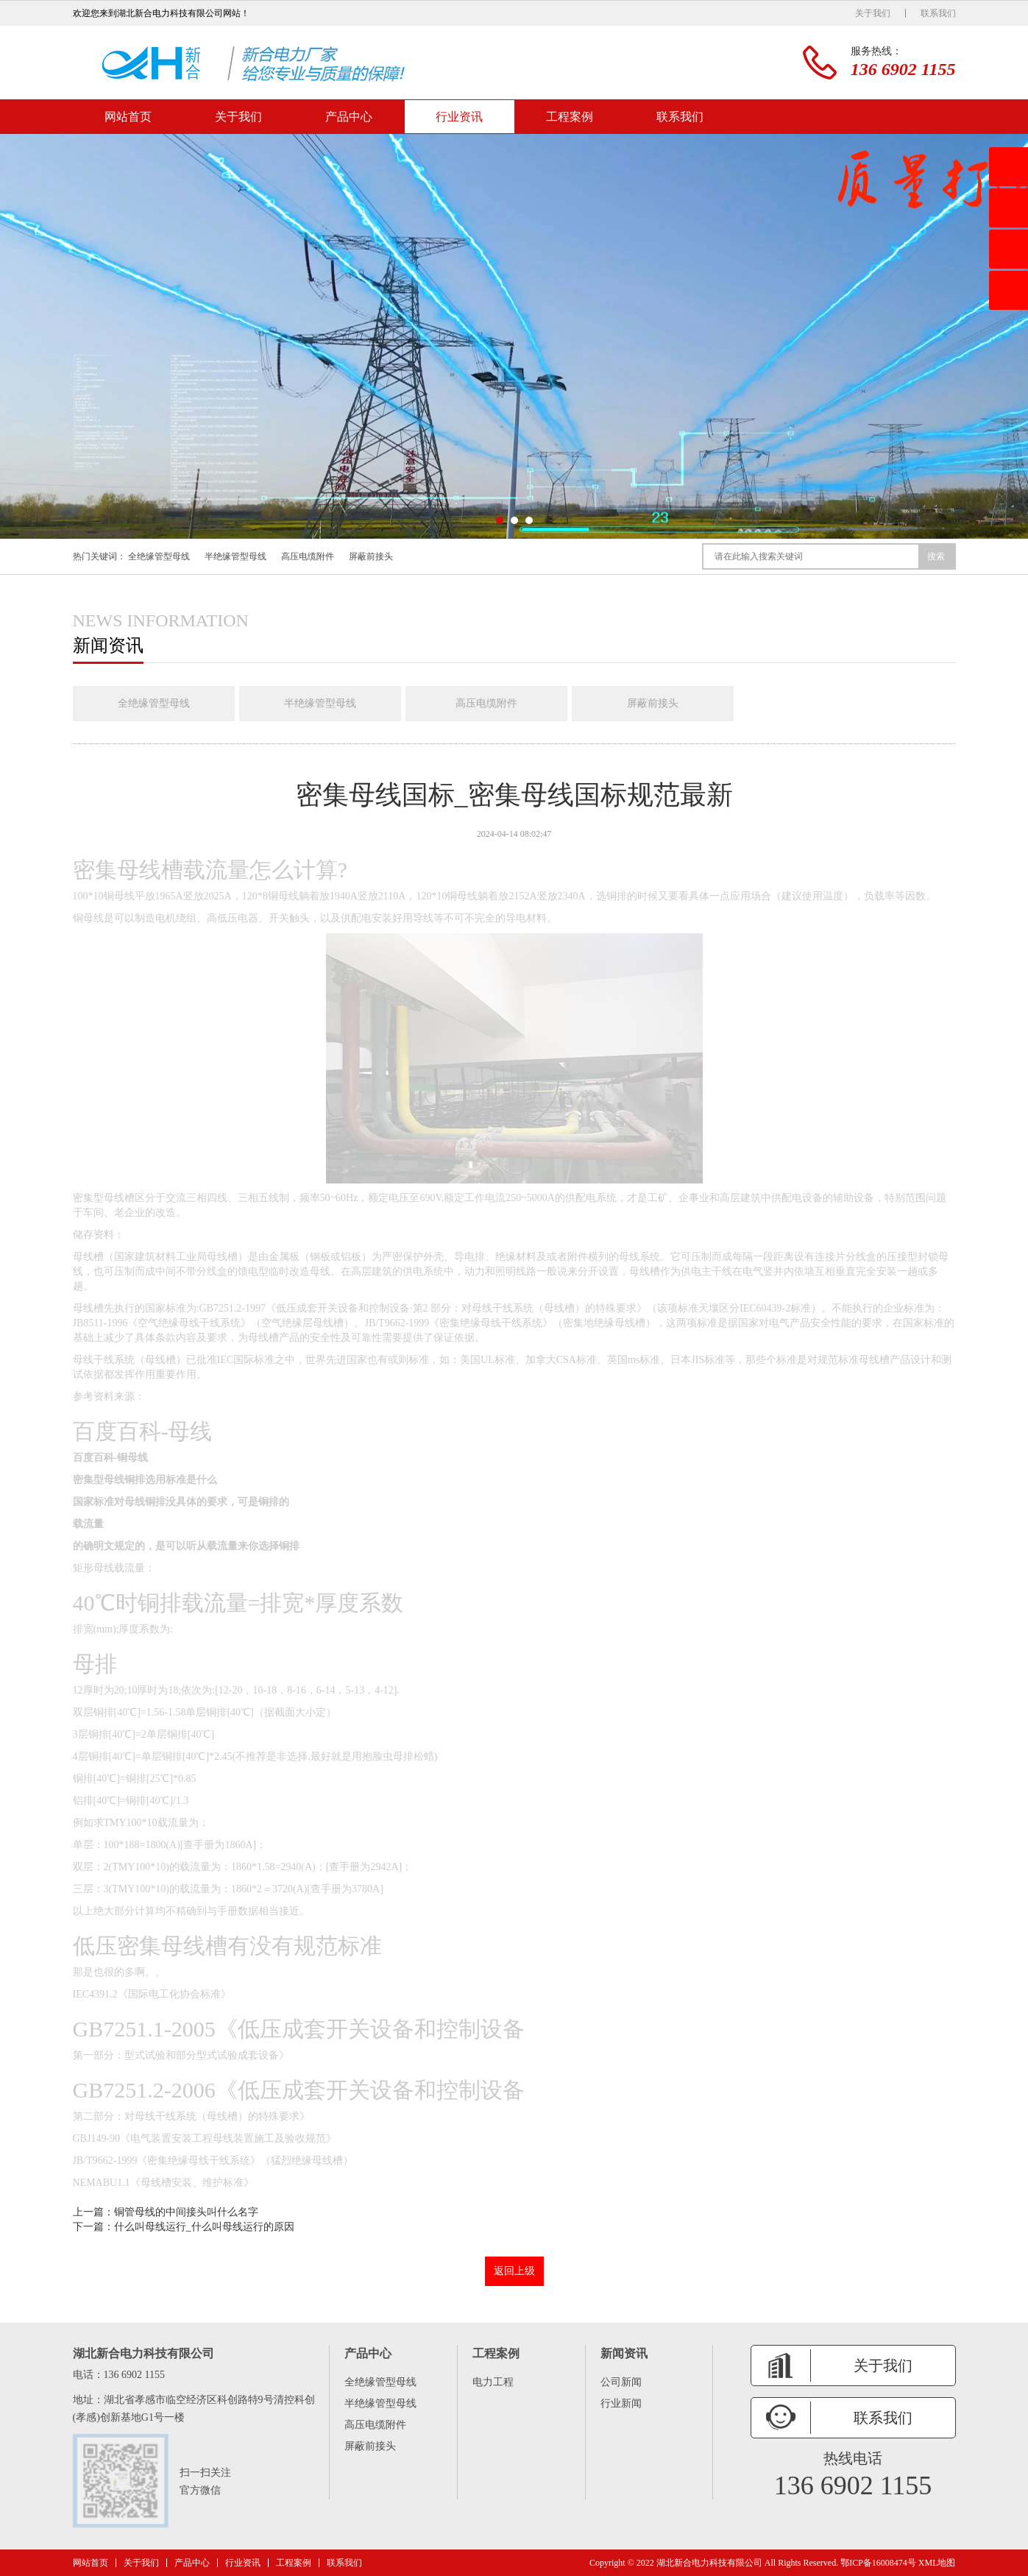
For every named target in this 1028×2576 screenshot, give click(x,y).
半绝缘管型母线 (235, 556)
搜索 (936, 556)
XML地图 (937, 2563)
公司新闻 (621, 2382)
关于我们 (872, 13)
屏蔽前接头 (371, 556)
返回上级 (514, 2270)
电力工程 (493, 2382)
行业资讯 (459, 116)
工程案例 (569, 116)
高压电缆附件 (307, 556)
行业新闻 (621, 2403)
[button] (499, 520)
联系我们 (938, 13)
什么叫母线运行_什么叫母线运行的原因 (204, 2226)
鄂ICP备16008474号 (878, 2563)
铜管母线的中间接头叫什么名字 (186, 2212)
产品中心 (348, 116)
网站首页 (128, 116)
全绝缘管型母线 (159, 556)
